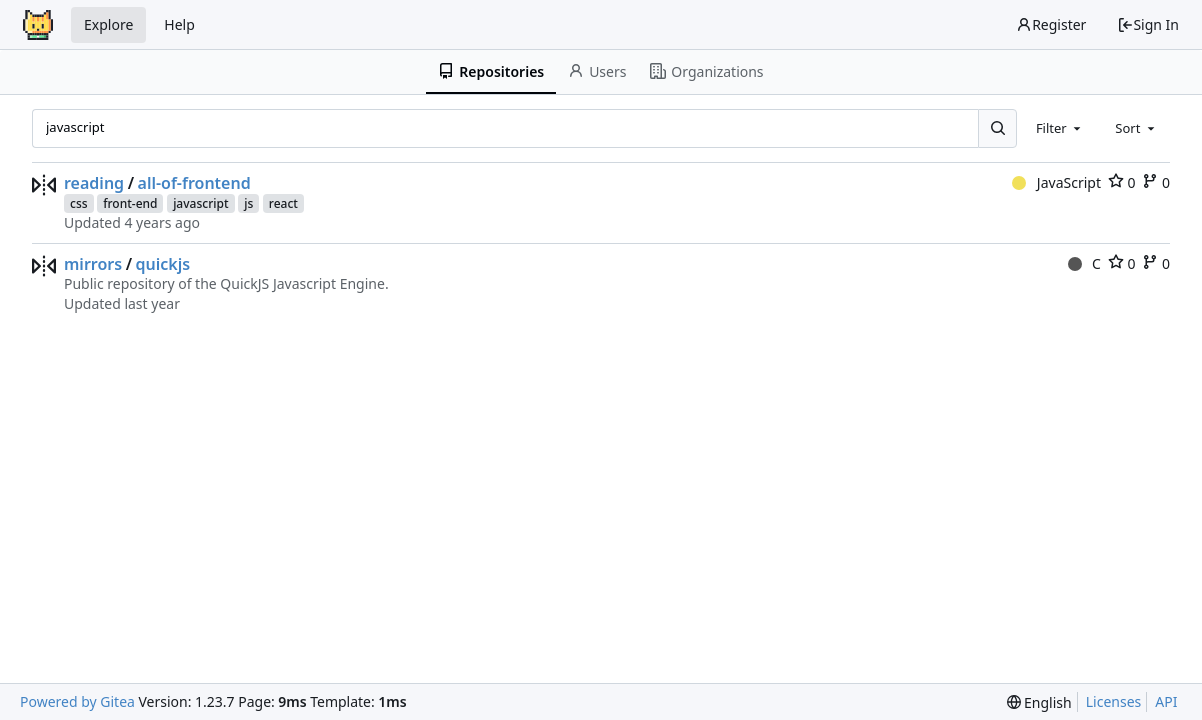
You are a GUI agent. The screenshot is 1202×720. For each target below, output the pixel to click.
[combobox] (1060, 128)
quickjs (163, 264)
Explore (108, 24)
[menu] (1039, 702)
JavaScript (1056, 182)
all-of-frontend (194, 183)
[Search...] (997, 128)
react (283, 203)
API (1166, 701)
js (248, 203)
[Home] (38, 25)
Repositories (491, 71)
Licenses (1114, 701)
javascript (200, 203)
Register (1051, 24)
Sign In (1148, 24)
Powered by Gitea (77, 701)
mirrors (93, 264)
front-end (130, 203)
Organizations (706, 71)
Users (597, 71)
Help (179, 24)
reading (94, 183)
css (79, 203)
